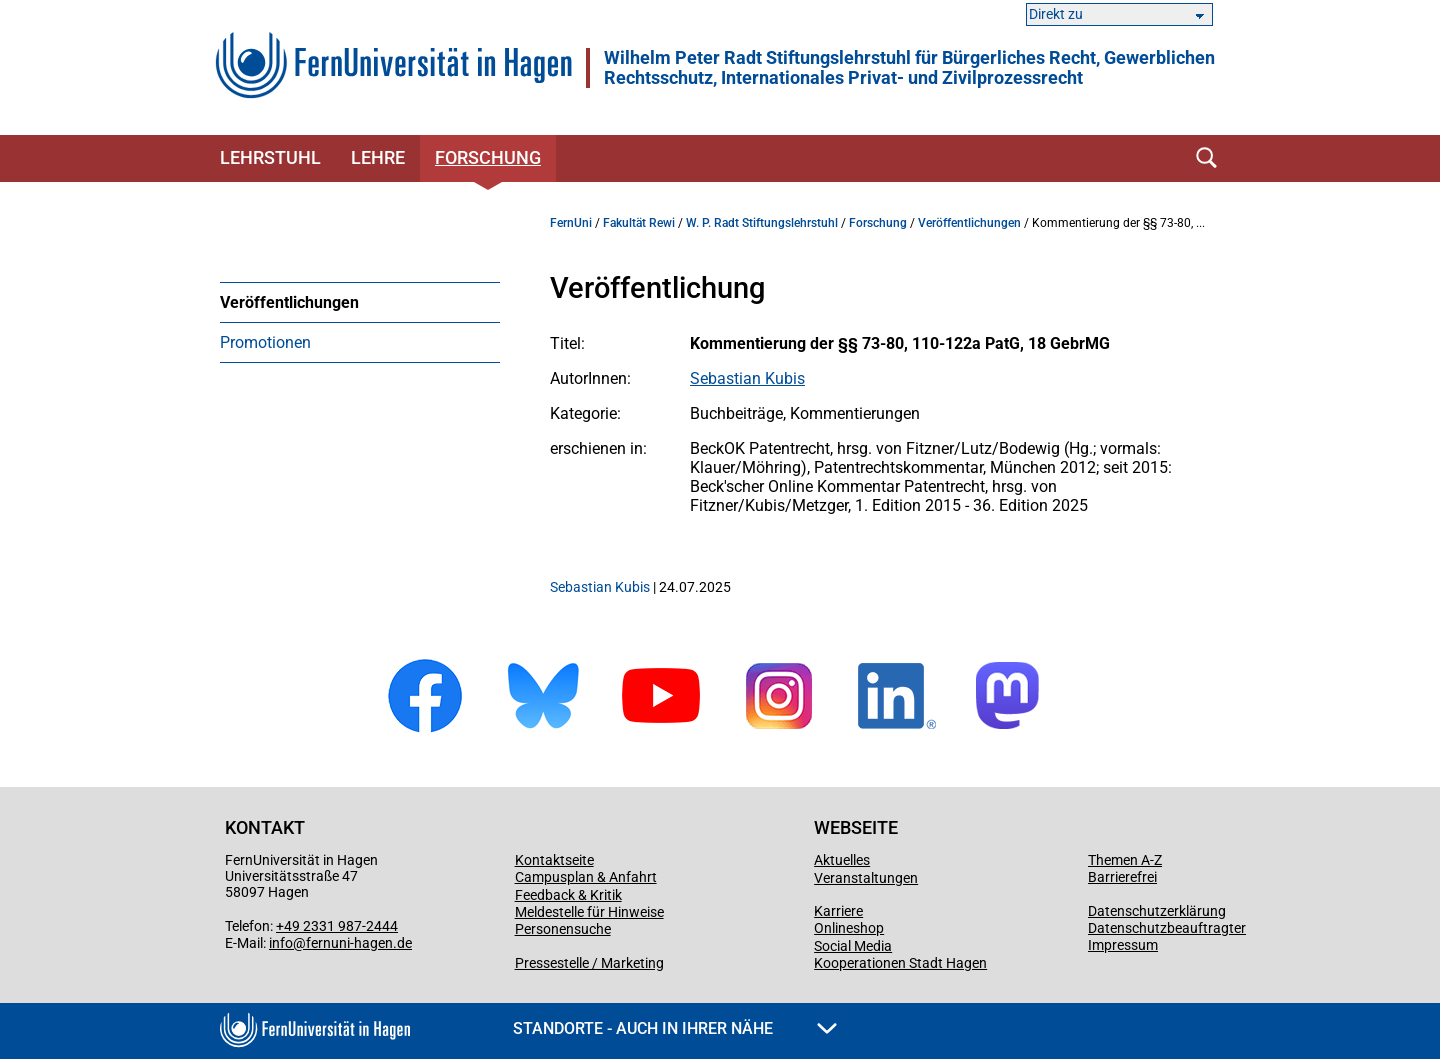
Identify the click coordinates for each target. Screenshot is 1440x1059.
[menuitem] (360, 302)
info (281, 943)
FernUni (571, 223)
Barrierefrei (1122, 877)
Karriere (838, 911)
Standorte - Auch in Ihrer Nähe (675, 1028)
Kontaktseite (554, 860)
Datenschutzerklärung (1157, 911)
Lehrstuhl (270, 157)
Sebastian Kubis (747, 378)
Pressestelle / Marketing (589, 963)
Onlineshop (849, 928)
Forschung (488, 157)
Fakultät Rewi (639, 223)
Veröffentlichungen (289, 302)
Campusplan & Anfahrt (586, 877)
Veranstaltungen (866, 878)
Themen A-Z (1125, 860)
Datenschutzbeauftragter (1167, 928)
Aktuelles (842, 860)
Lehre (378, 157)
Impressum (1123, 945)
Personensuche (563, 929)
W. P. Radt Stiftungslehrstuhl (762, 223)
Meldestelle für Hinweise (589, 912)
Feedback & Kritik (568, 895)
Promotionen (265, 342)
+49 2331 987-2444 (337, 926)
